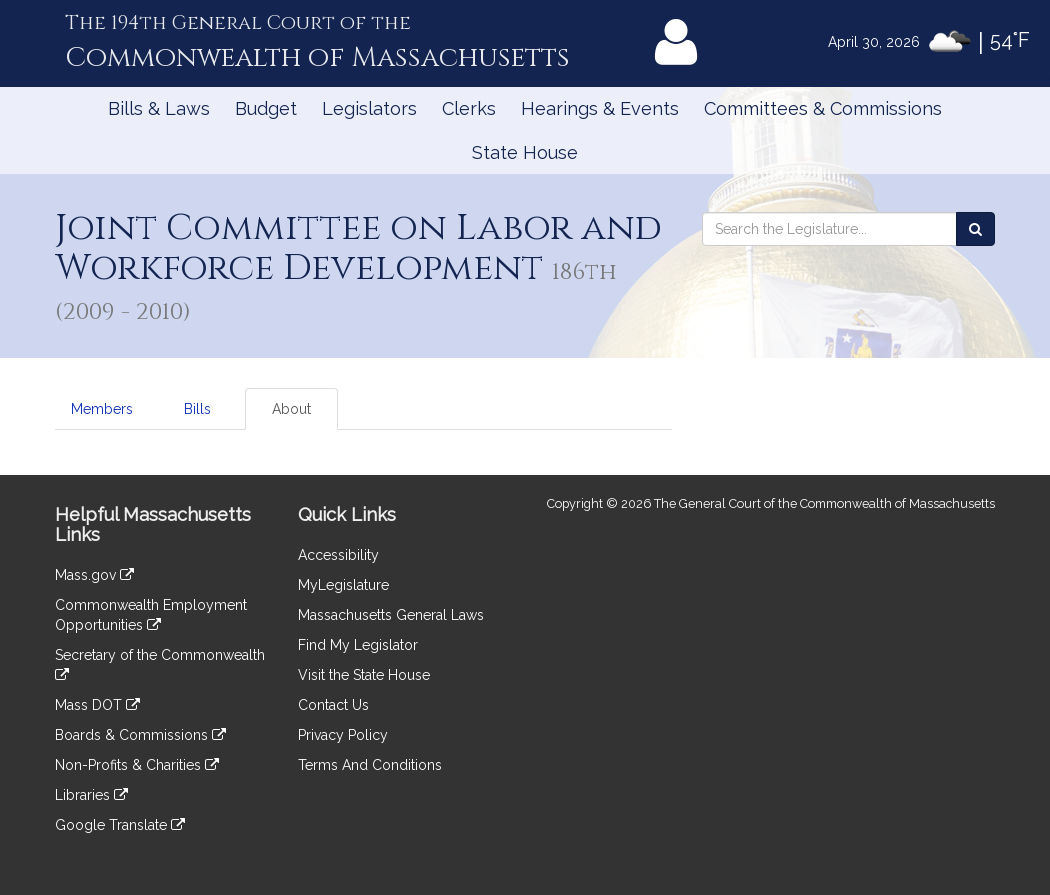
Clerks (469, 108)
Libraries (91, 795)
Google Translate (120, 825)
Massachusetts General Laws (391, 615)
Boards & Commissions (140, 735)
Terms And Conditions (370, 765)
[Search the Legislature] (975, 229)
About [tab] (291, 409)
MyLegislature (343, 585)
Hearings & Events (600, 108)
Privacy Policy (343, 735)
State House (525, 152)
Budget (266, 108)
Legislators (369, 108)
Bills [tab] (197, 409)
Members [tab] (102, 409)
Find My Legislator (358, 645)
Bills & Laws (159, 108)
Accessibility (338, 555)
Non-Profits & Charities (137, 765)
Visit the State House (364, 675)
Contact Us (333, 705)
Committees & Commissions (823, 108)
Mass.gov (94, 575)
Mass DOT (97, 705)
